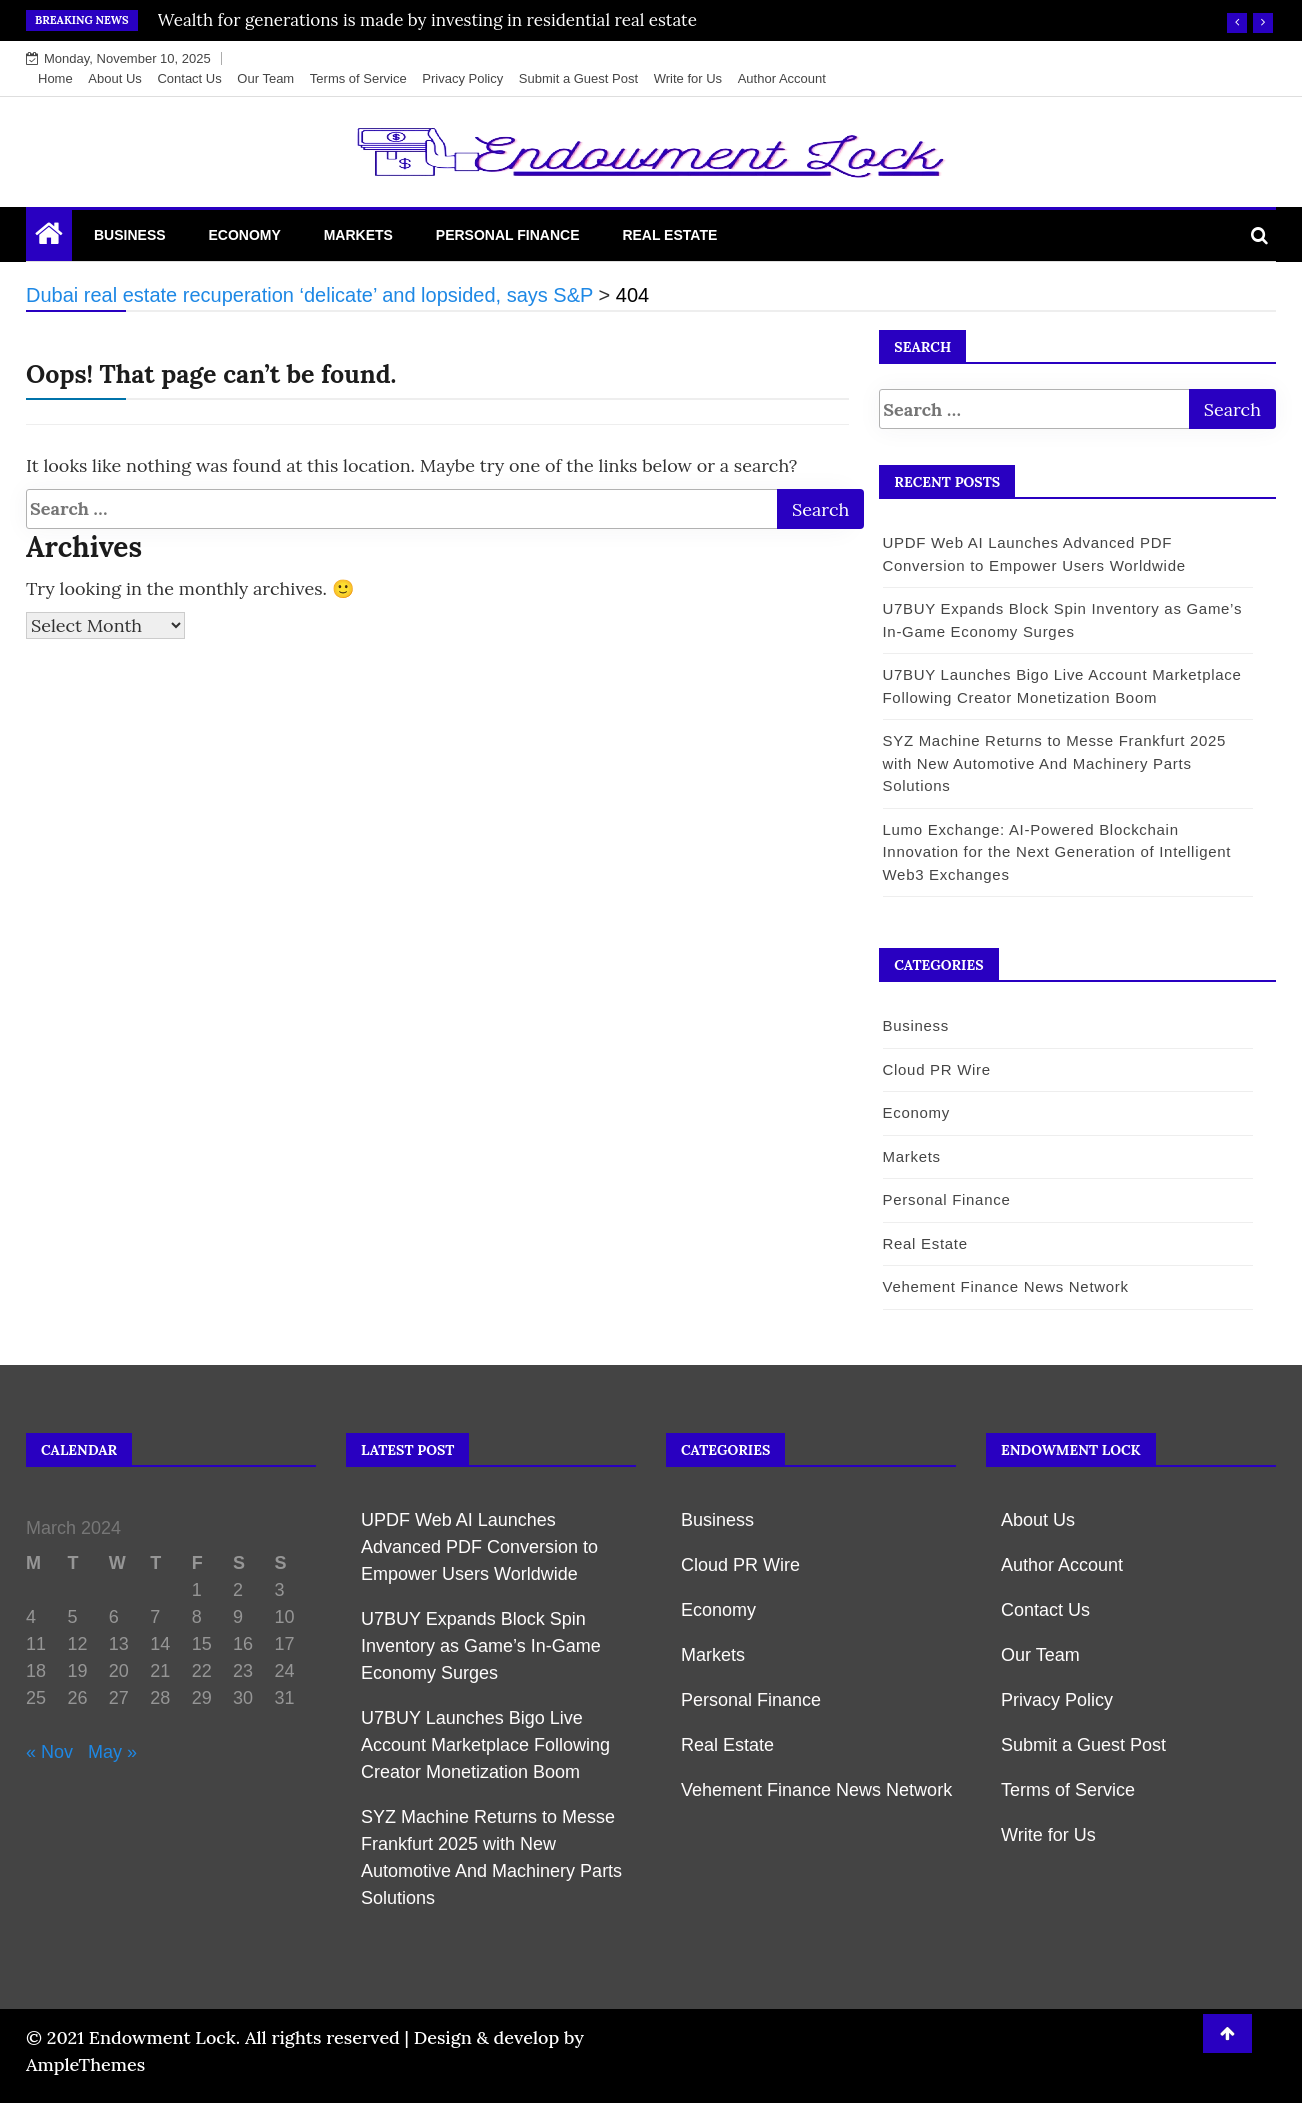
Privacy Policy (462, 78)
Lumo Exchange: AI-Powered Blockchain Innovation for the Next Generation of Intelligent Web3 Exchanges (1056, 852)
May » (112, 1752)
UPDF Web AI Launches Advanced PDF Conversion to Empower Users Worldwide (479, 1547)
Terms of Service (358, 78)
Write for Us (688, 78)
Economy (244, 235)
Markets (358, 235)
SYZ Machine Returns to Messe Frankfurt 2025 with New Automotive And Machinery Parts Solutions (1054, 763)
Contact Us (189, 78)
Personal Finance (508, 235)
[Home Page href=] (49, 238)
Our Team (265, 78)
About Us (114, 78)
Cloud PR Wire (936, 1069)
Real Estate (669, 235)
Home (55, 78)
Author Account (782, 78)
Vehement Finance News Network (1005, 1286)
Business (130, 235)
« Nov (49, 1752)
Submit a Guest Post (578, 78)
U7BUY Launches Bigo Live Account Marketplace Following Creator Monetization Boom (485, 1745)
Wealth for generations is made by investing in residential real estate (427, 20)
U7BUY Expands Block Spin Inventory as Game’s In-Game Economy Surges (481, 1646)
